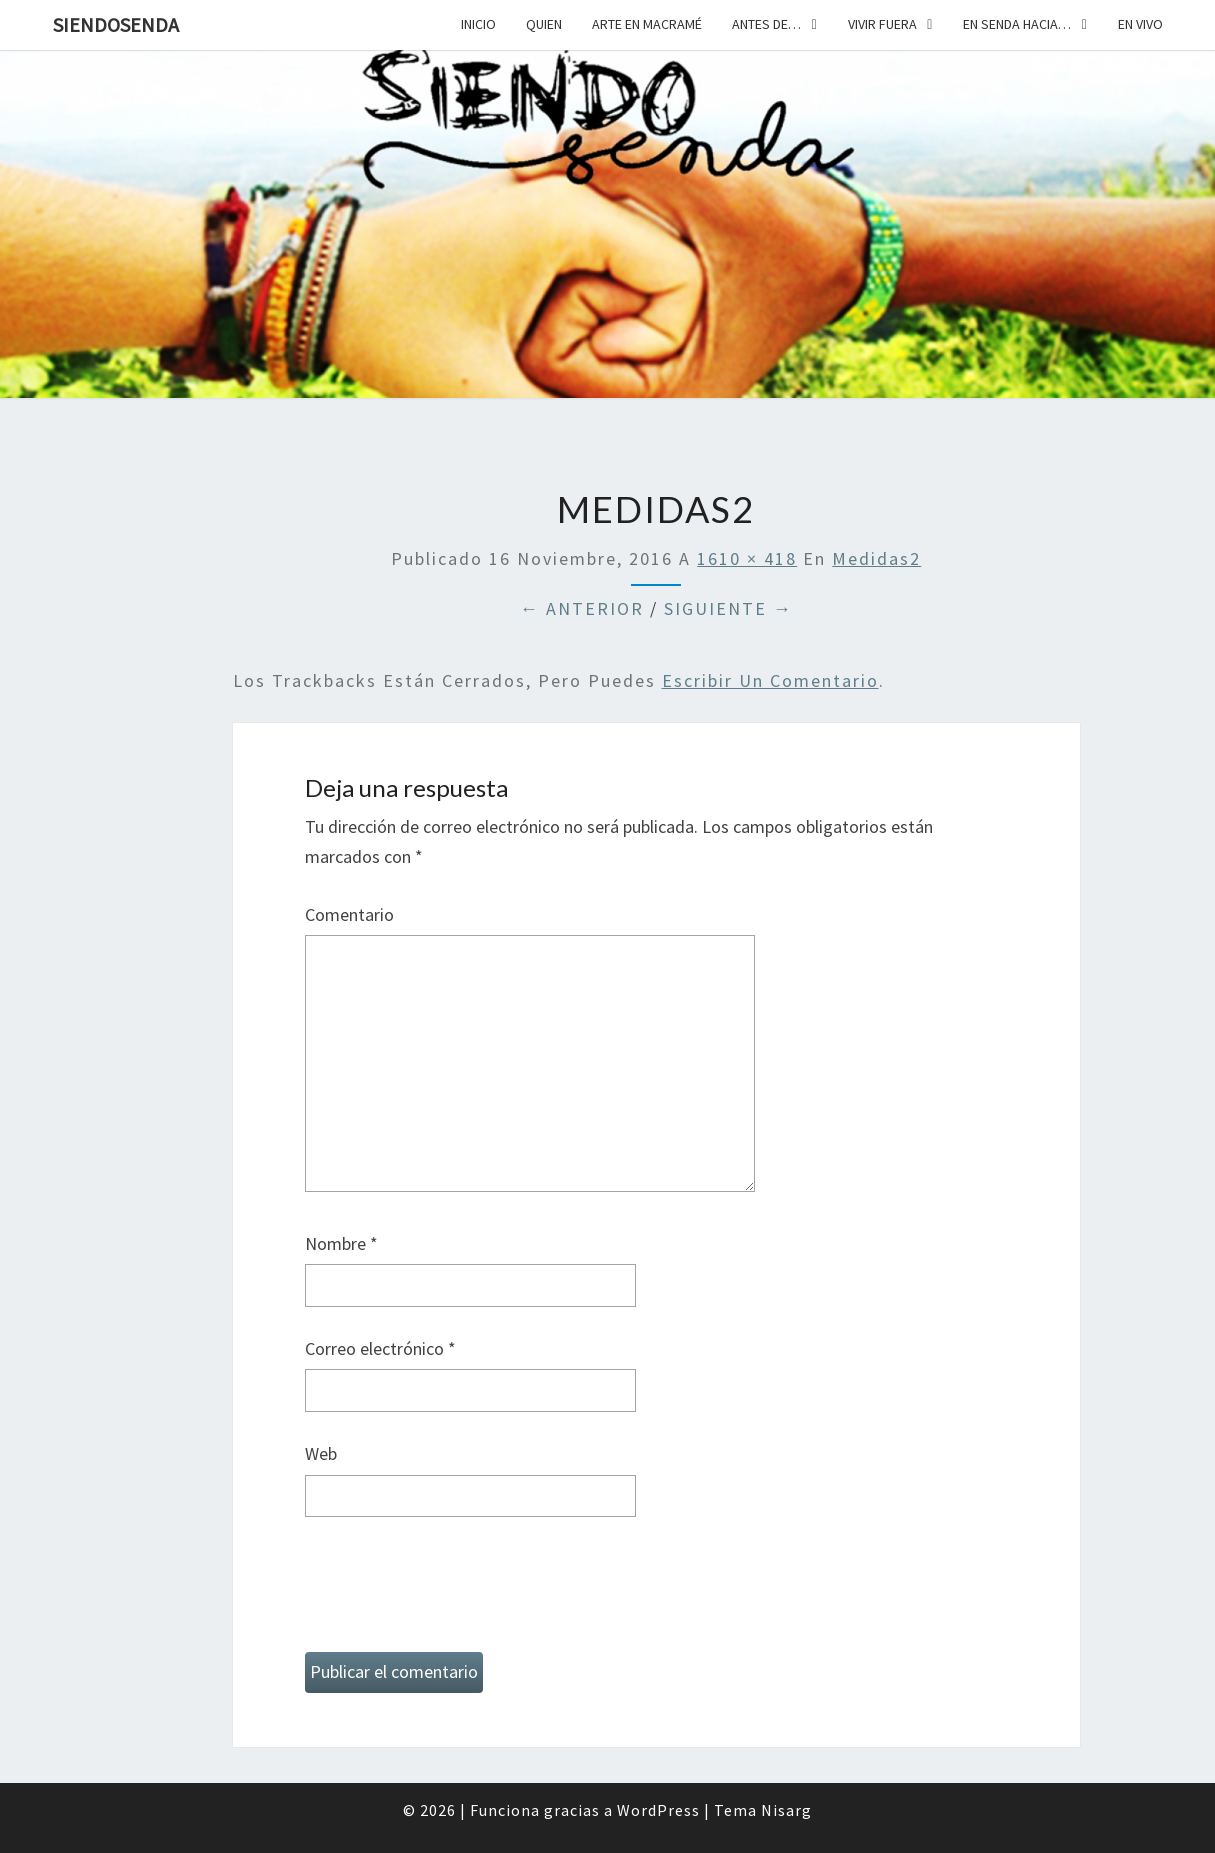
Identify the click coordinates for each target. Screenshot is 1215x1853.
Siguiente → (728, 608)
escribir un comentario (770, 680)
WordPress (658, 1810)
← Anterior (582, 608)
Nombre (341, 1243)
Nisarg (786, 1810)
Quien (544, 24)
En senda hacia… (1017, 24)
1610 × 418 (747, 558)
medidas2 (876, 558)
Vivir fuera (882, 24)
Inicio (478, 24)
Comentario (349, 914)
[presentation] (457, 1593)
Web (321, 1453)
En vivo (1140, 24)
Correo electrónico (380, 1348)
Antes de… (766, 24)
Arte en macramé (647, 24)
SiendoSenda (116, 24)
